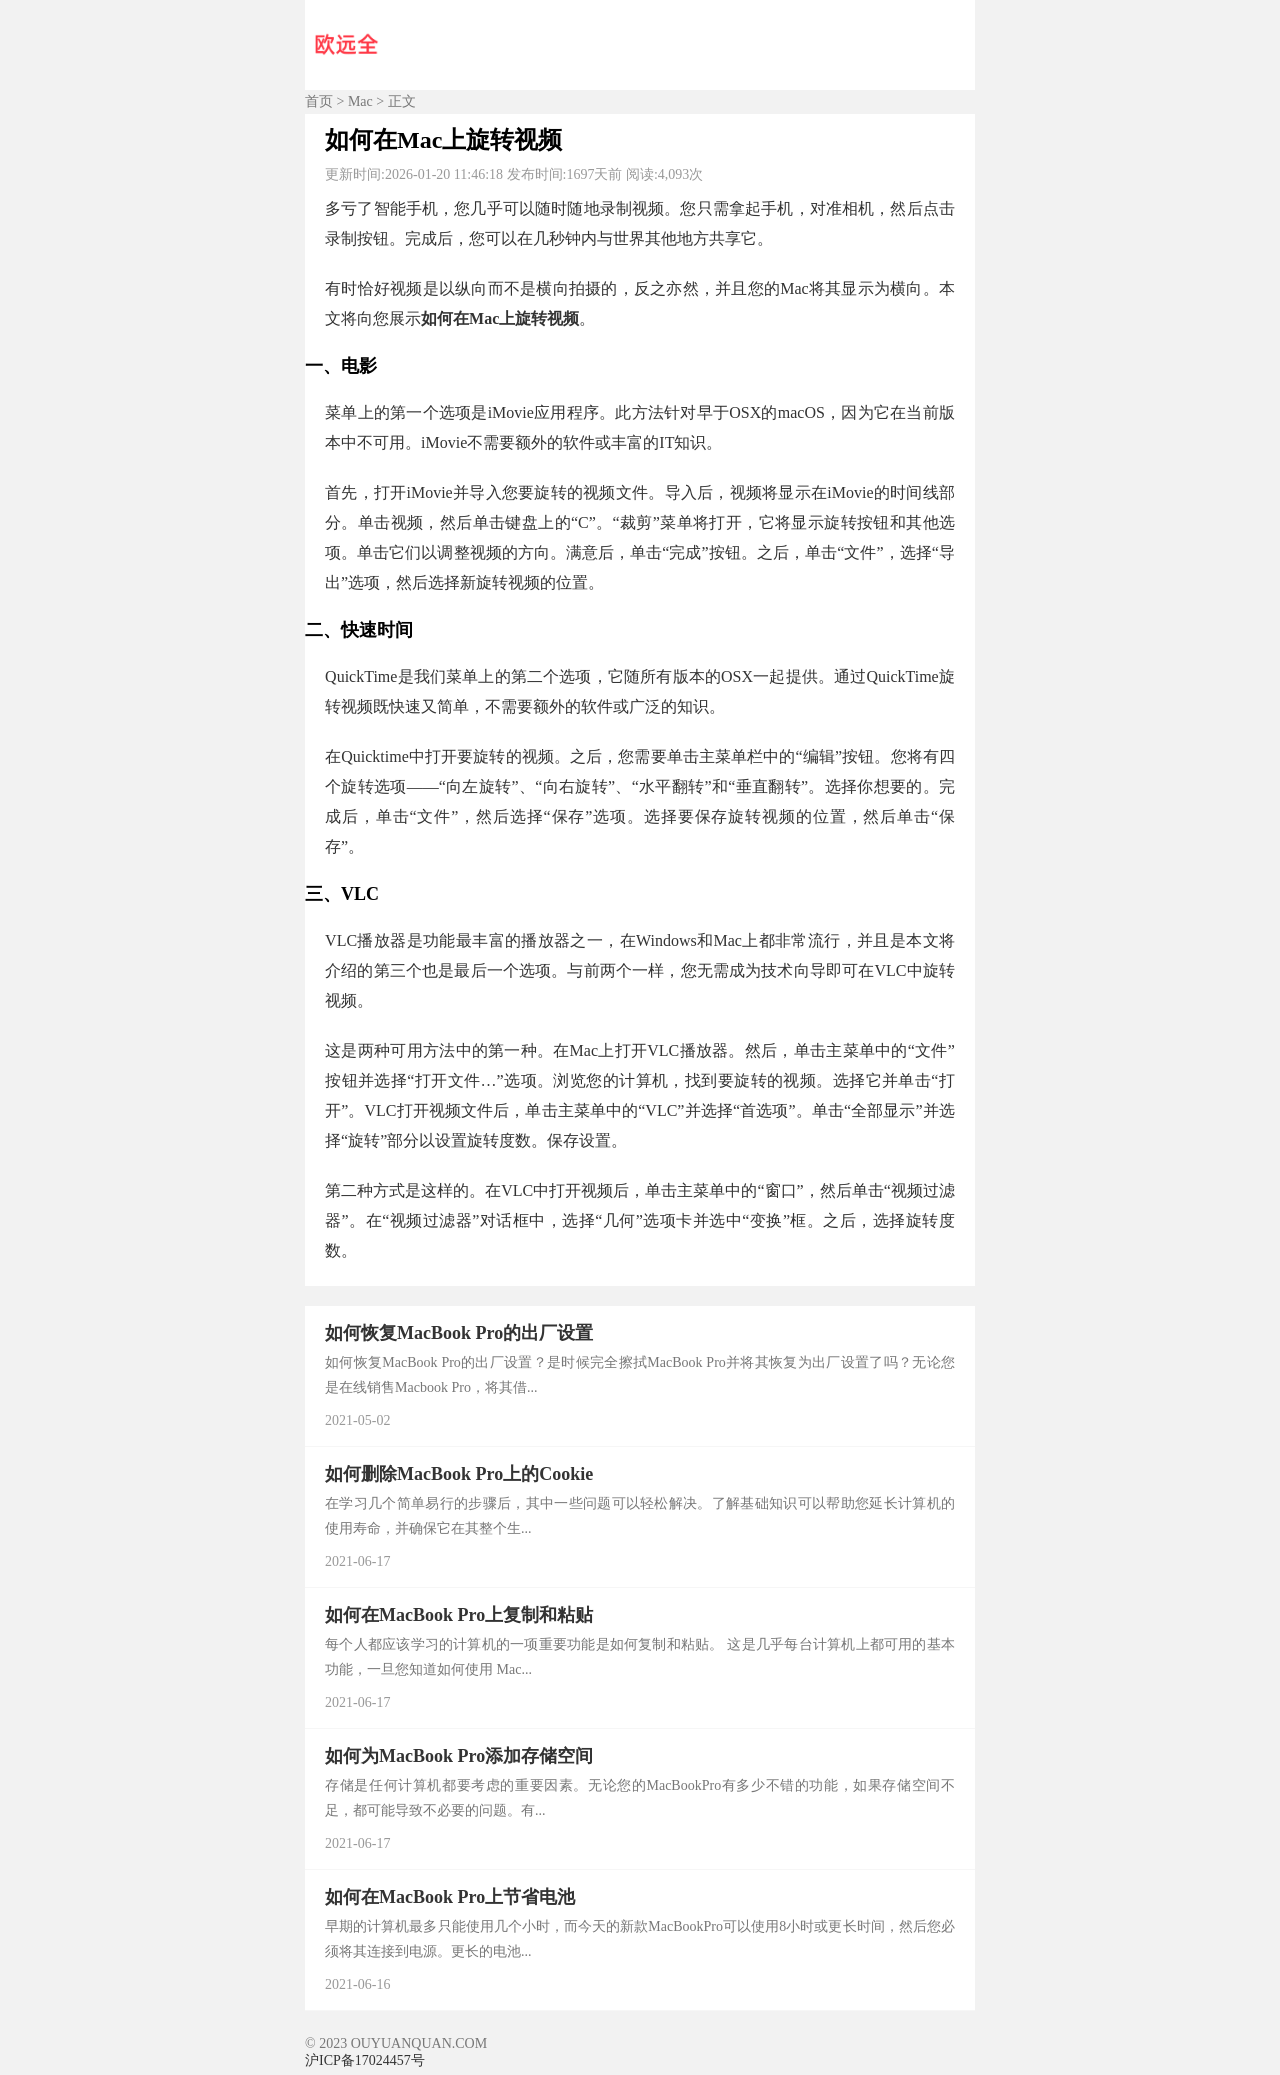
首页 (319, 101)
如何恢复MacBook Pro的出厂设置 (459, 1333)
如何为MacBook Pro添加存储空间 (459, 1756)
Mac (360, 101)
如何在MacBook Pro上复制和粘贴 (459, 1615)
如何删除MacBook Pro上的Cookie (459, 1474)
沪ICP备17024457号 (365, 2060)
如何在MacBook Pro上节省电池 (450, 1897)
